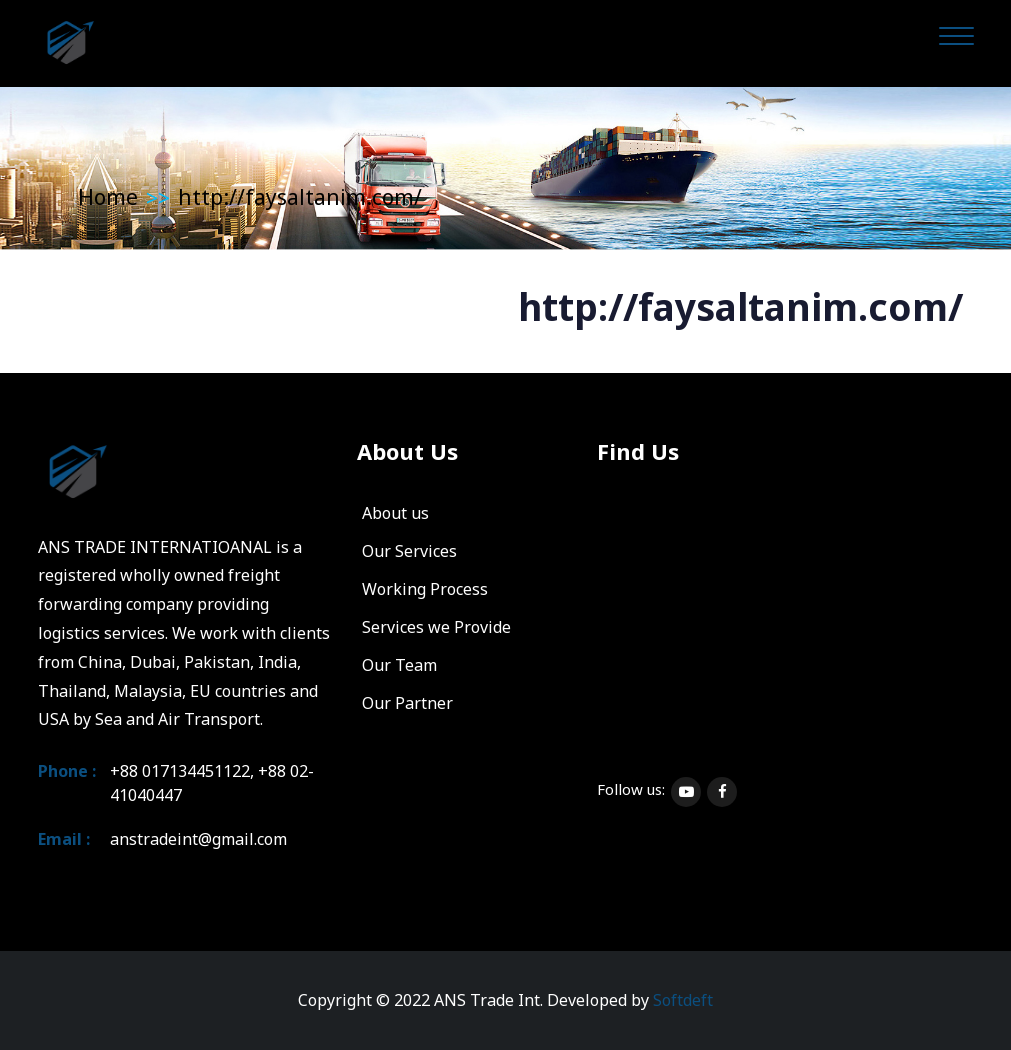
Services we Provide (436, 627)
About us (395, 513)
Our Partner (407, 703)
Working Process (425, 589)
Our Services (409, 551)
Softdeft (683, 1000)
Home (108, 197)
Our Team (399, 665)
